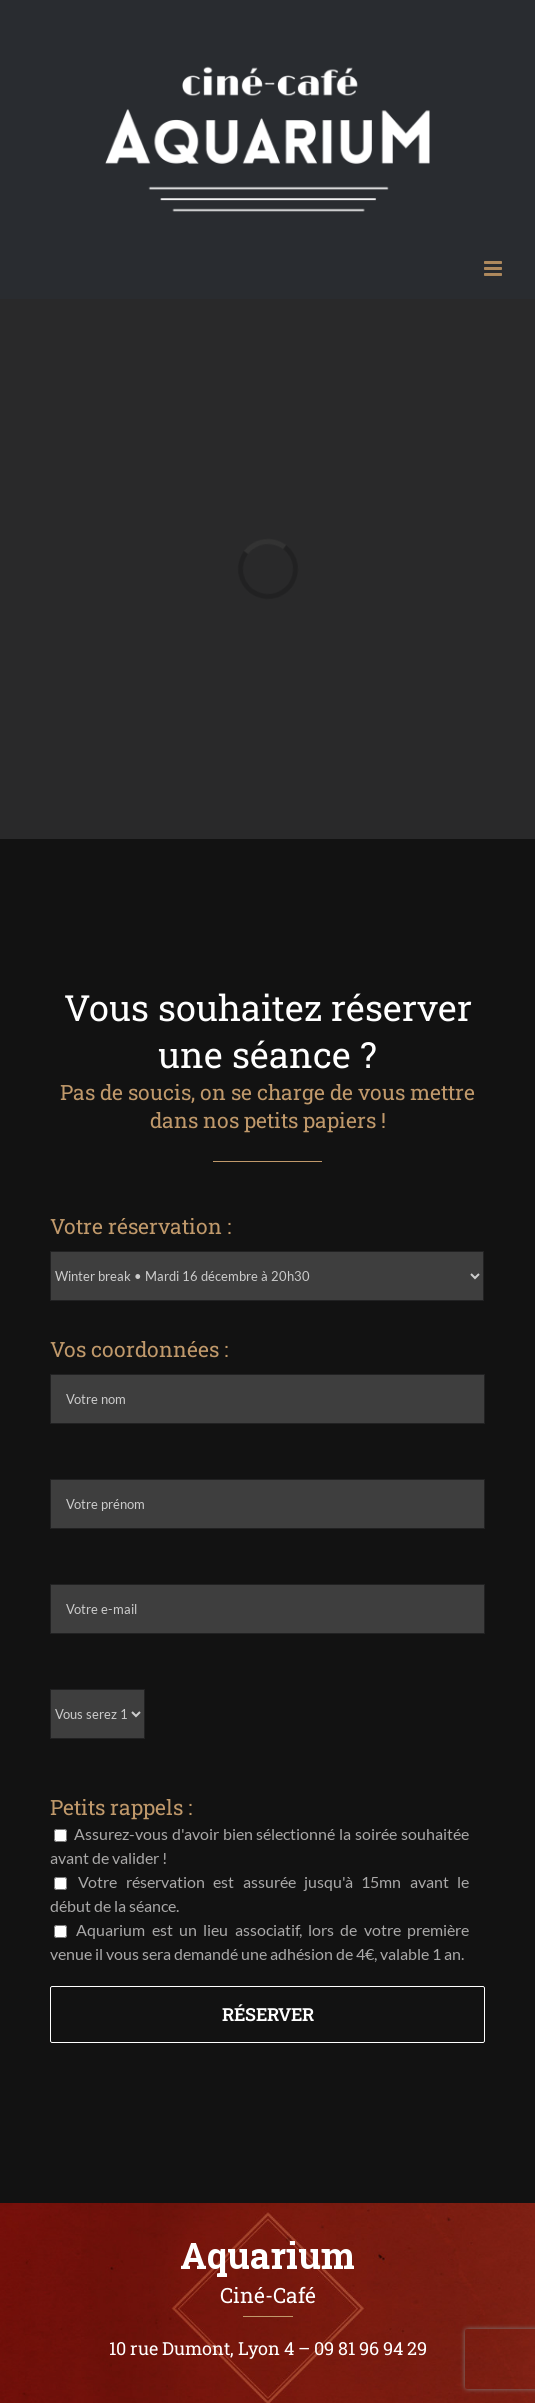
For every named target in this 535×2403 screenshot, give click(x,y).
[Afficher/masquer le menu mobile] (494, 268)
